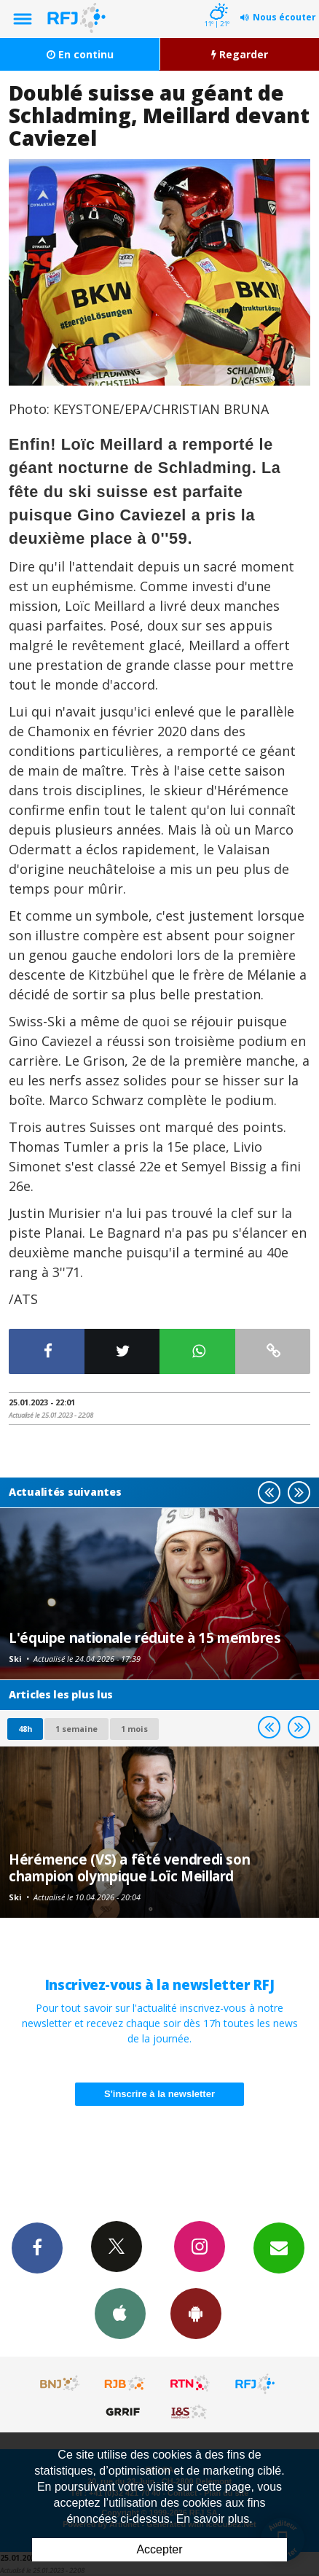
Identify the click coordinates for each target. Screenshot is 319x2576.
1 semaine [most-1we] (76, 1728)
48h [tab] (25, 1728)
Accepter (159, 2549)
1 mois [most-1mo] (134, 1728)
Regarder (239, 54)
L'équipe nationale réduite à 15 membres (144, 1637)
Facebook (37, 2247)
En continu (80, 54)
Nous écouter (284, 17)
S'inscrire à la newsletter (159, 2093)
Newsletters (278, 2247)
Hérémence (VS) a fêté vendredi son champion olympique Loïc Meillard (129, 1867)
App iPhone (120, 2313)
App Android (195, 2313)
